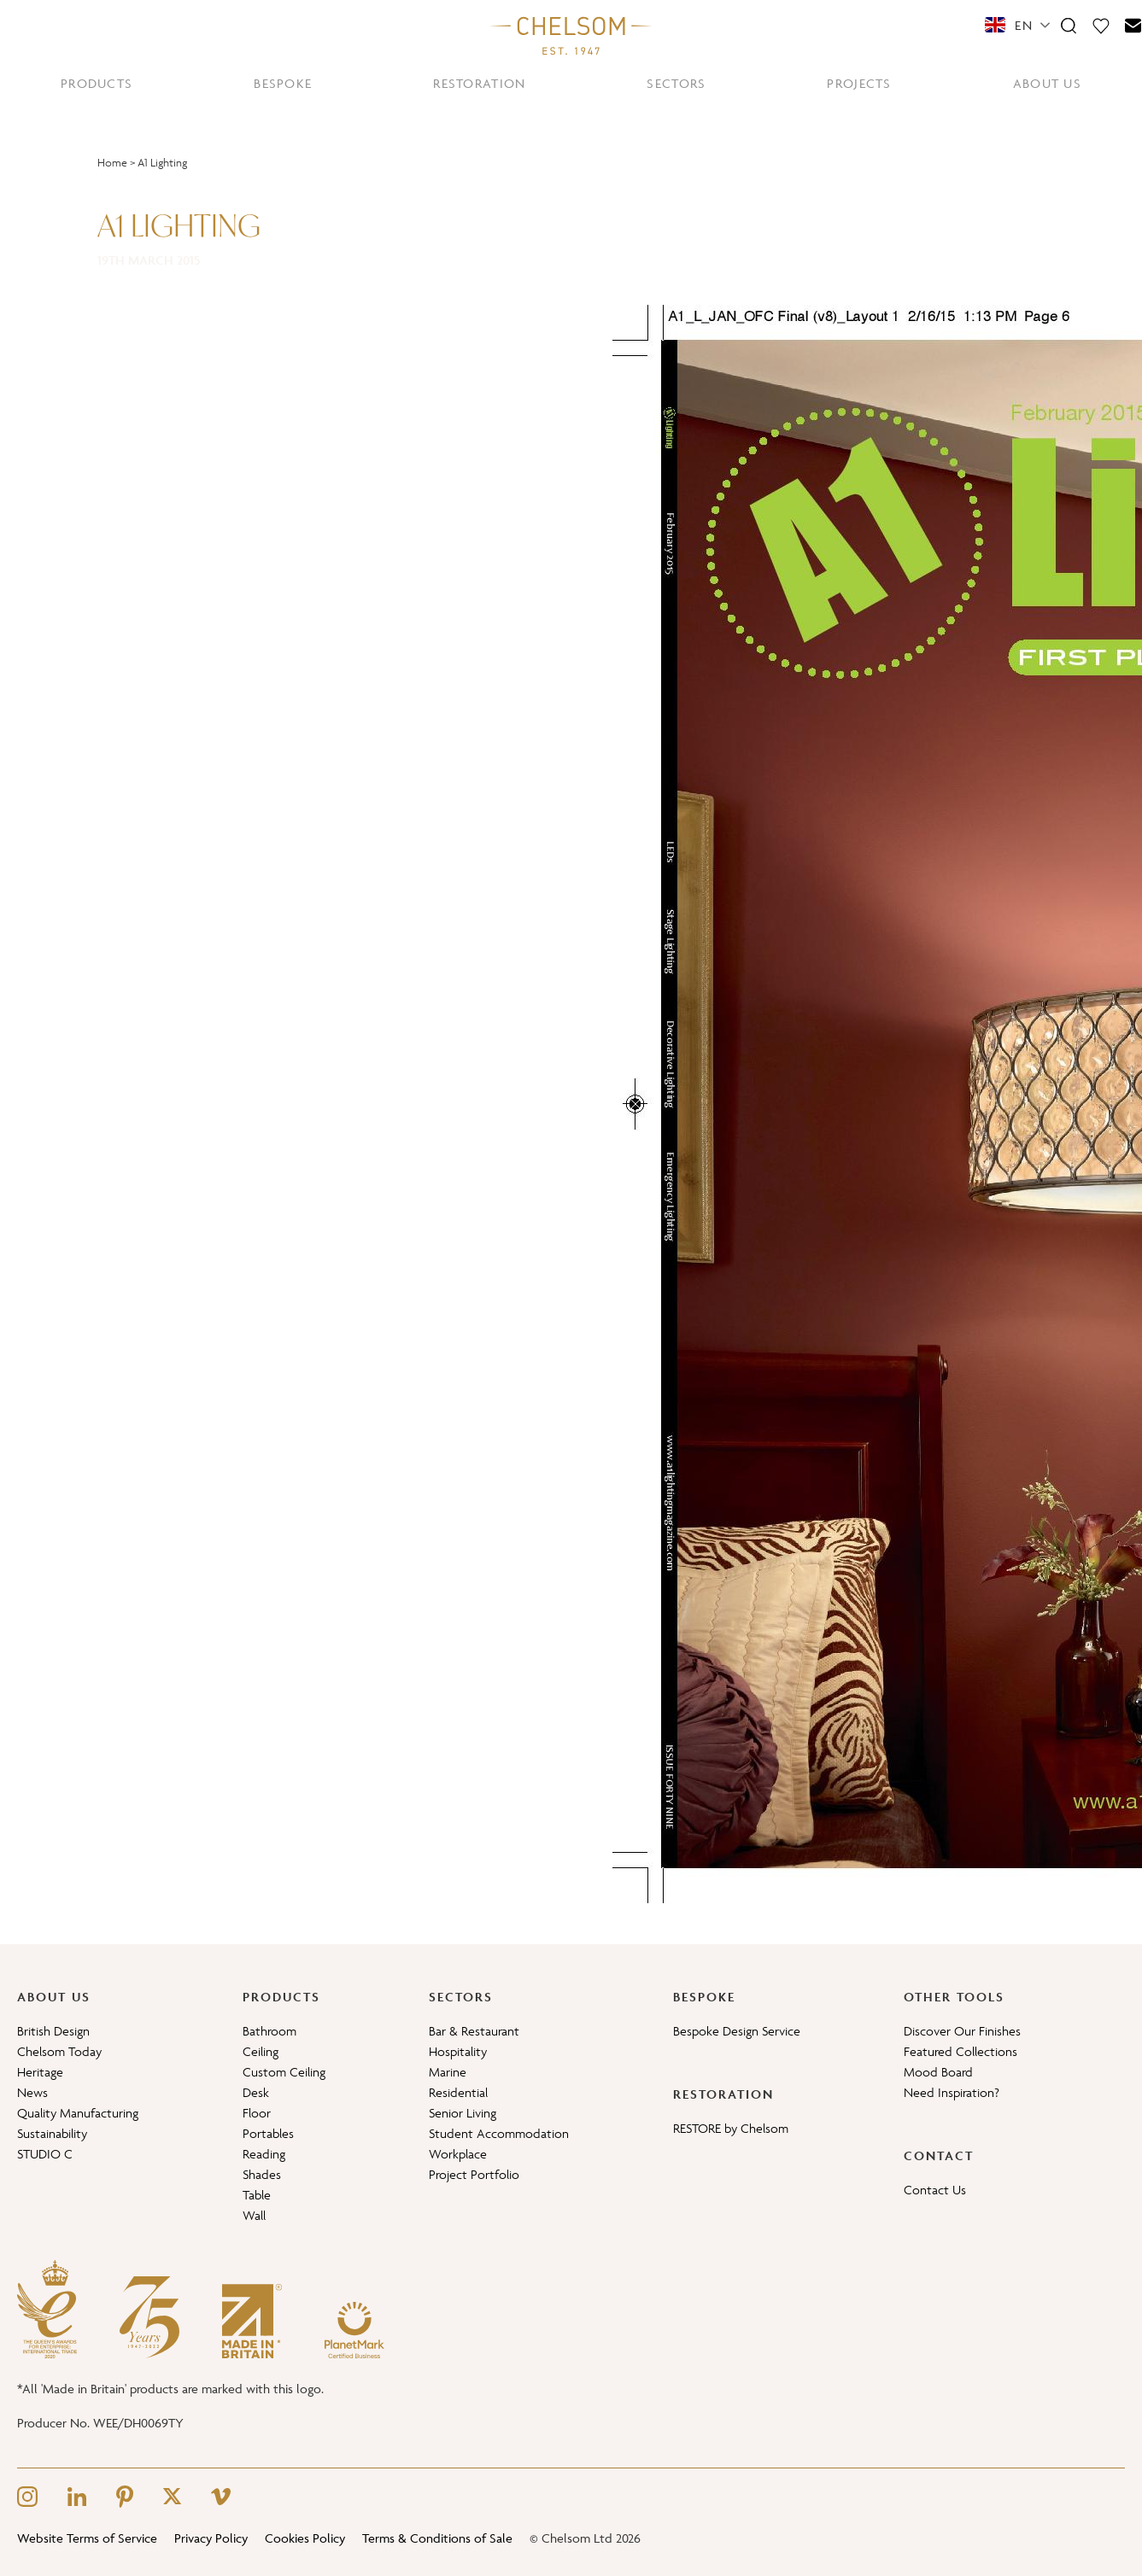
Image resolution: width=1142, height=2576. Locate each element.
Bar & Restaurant (474, 2031)
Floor (257, 2113)
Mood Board (938, 2072)
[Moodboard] (1101, 25)
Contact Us (935, 2190)
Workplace (458, 2154)
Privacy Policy (211, 2538)
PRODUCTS (96, 83)
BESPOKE (283, 83)
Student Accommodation (499, 2133)
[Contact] (1133, 25)
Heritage (40, 2072)
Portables (268, 2133)
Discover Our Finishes (962, 2031)
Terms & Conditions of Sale (437, 2538)
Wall (254, 2215)
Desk (256, 2092)
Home (112, 162)
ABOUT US (1047, 83)
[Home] (571, 35)
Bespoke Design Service (736, 2031)
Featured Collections (960, 2051)
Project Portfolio (474, 2174)
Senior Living (462, 2113)
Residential (458, 2092)
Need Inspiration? (951, 2092)
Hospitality (458, 2051)
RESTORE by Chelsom (730, 2128)
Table (257, 2195)
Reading (264, 2154)
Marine (447, 2072)
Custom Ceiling (284, 2072)
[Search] (1068, 25)
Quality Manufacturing (77, 2113)
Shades (262, 2174)
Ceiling (260, 2051)
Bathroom (269, 2031)
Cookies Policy (305, 2538)
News (32, 2092)
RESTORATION (479, 83)
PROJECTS (859, 83)
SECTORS (676, 83)
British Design (53, 2031)
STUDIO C (45, 2154)
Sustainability (52, 2133)
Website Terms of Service (87, 2538)
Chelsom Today (59, 2051)
